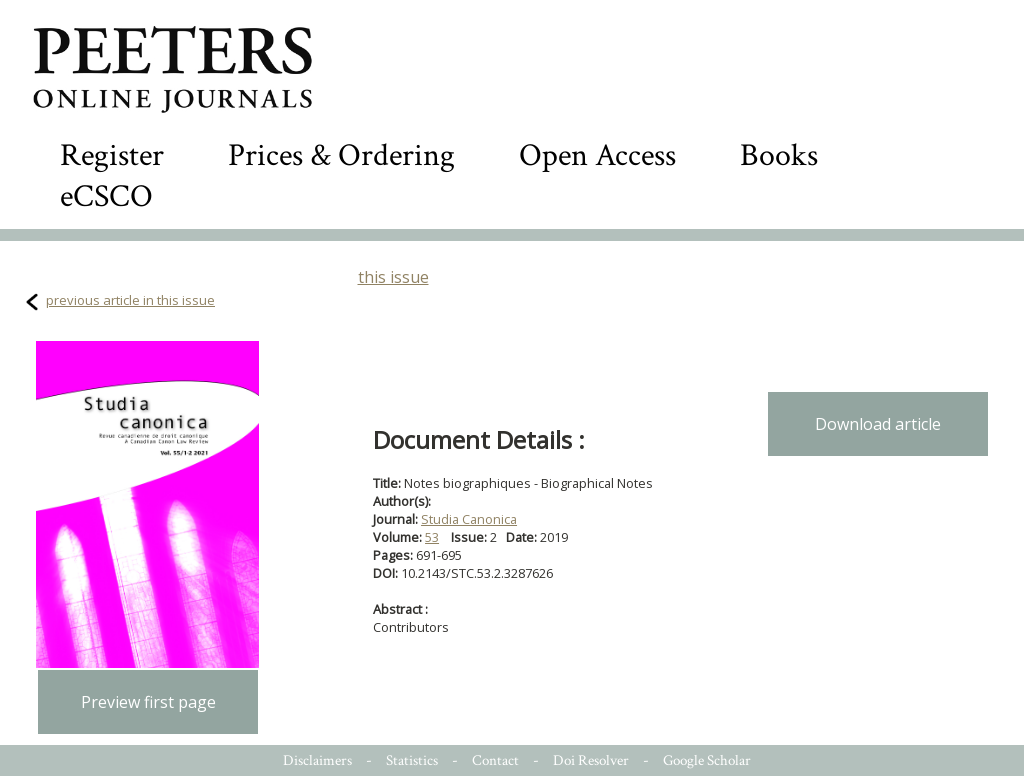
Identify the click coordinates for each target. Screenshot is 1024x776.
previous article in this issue (130, 300)
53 (432, 537)
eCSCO (106, 196)
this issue (393, 277)
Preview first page (148, 702)
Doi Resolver (591, 760)
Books (779, 155)
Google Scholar (707, 760)
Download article (878, 424)
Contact (495, 760)
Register (112, 155)
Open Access (597, 155)
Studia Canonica (469, 519)
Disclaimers (317, 760)
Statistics (412, 760)
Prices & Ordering (341, 155)
